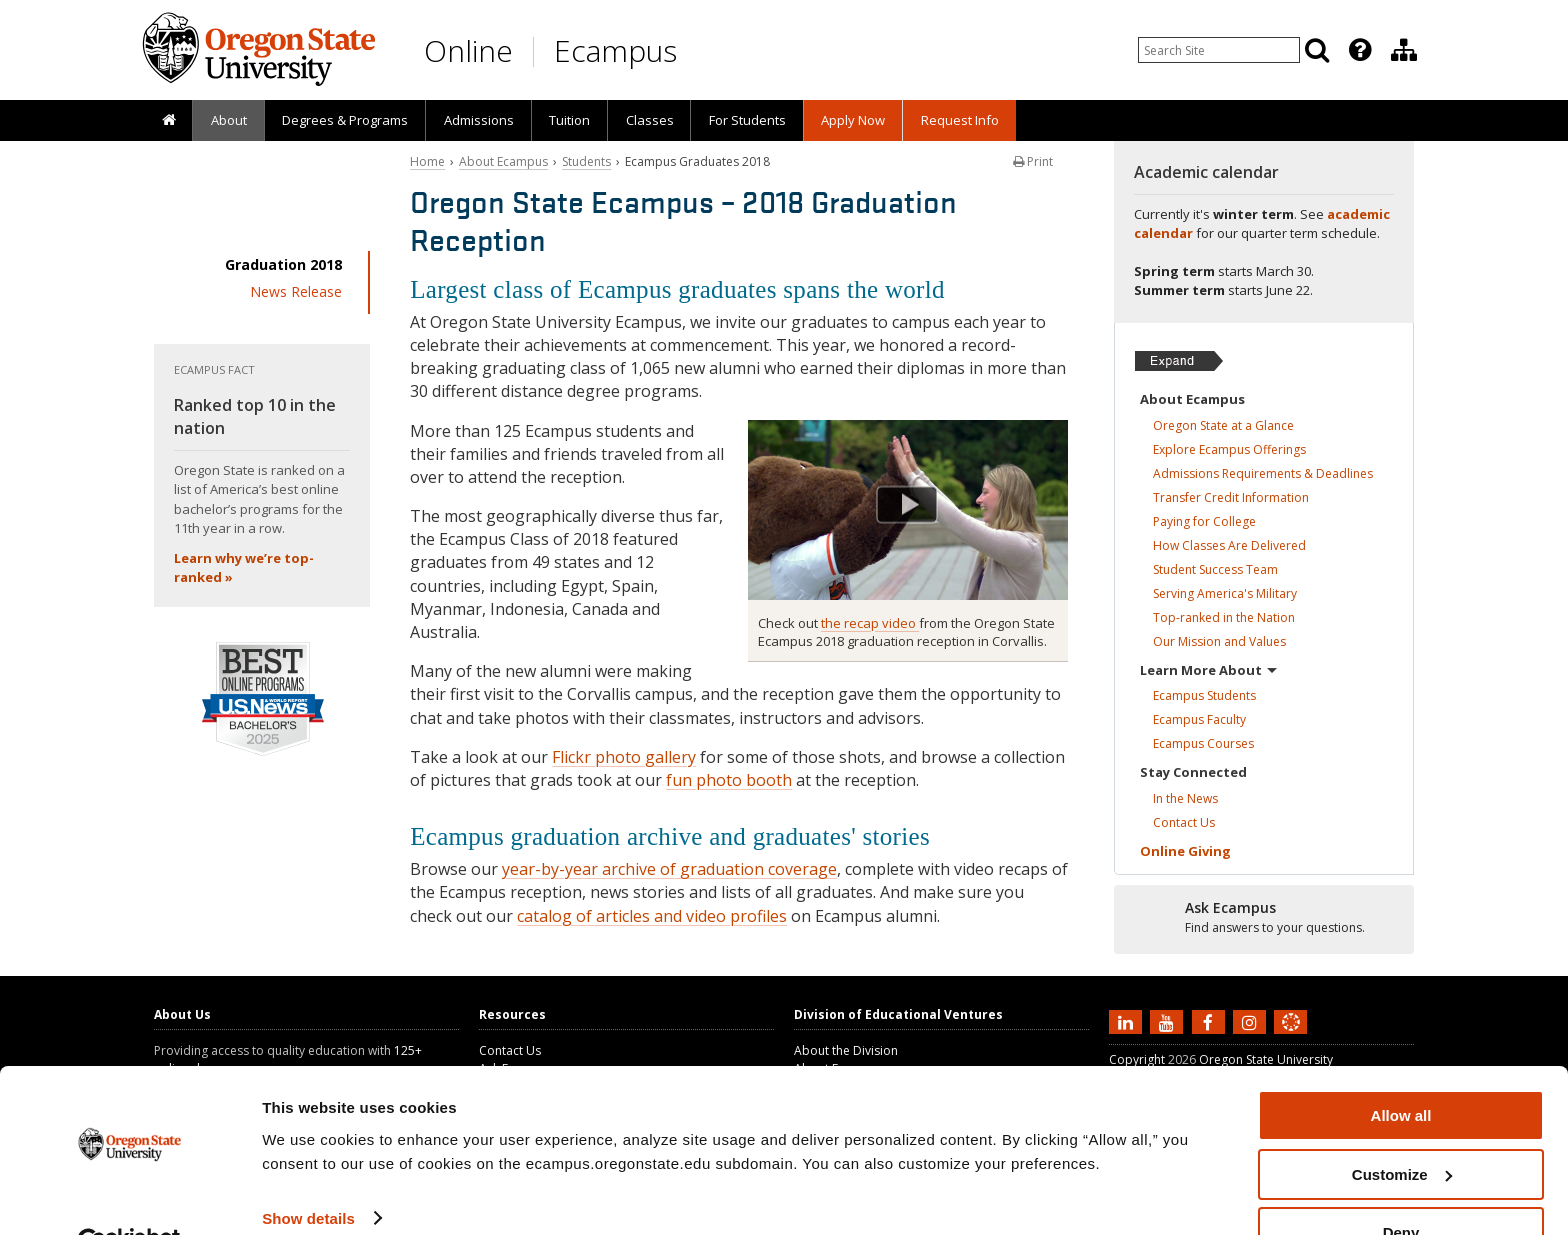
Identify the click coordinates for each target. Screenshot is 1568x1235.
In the (1185, 798)
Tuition (569, 120)
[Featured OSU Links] (1360, 50)
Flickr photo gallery (624, 757)
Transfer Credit (1231, 497)
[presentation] (1358, 50)
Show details (308, 1170)
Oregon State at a (1223, 425)
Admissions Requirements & (1263, 473)
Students (586, 161)
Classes (650, 120)
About (229, 120)
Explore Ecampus (1229, 449)
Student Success (1215, 569)
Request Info (960, 120)
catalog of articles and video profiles (652, 916)
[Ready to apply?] (1264, 918)
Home (427, 161)
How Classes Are (1229, 545)
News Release (296, 291)
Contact (1184, 822)
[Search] (1317, 50)
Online (468, 50)
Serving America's (1225, 593)
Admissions (479, 120)
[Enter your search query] (1219, 50)
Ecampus (615, 50)
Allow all (1401, 1068)
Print (1033, 161)
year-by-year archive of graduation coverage (669, 869)
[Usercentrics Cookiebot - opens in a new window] (129, 1196)
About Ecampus (503, 161)
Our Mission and (1219, 641)
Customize (1402, 1127)
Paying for (1204, 521)
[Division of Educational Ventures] (1404, 50)
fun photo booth (729, 780)
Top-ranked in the (1224, 617)
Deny (1401, 1185)
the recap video (870, 623)
